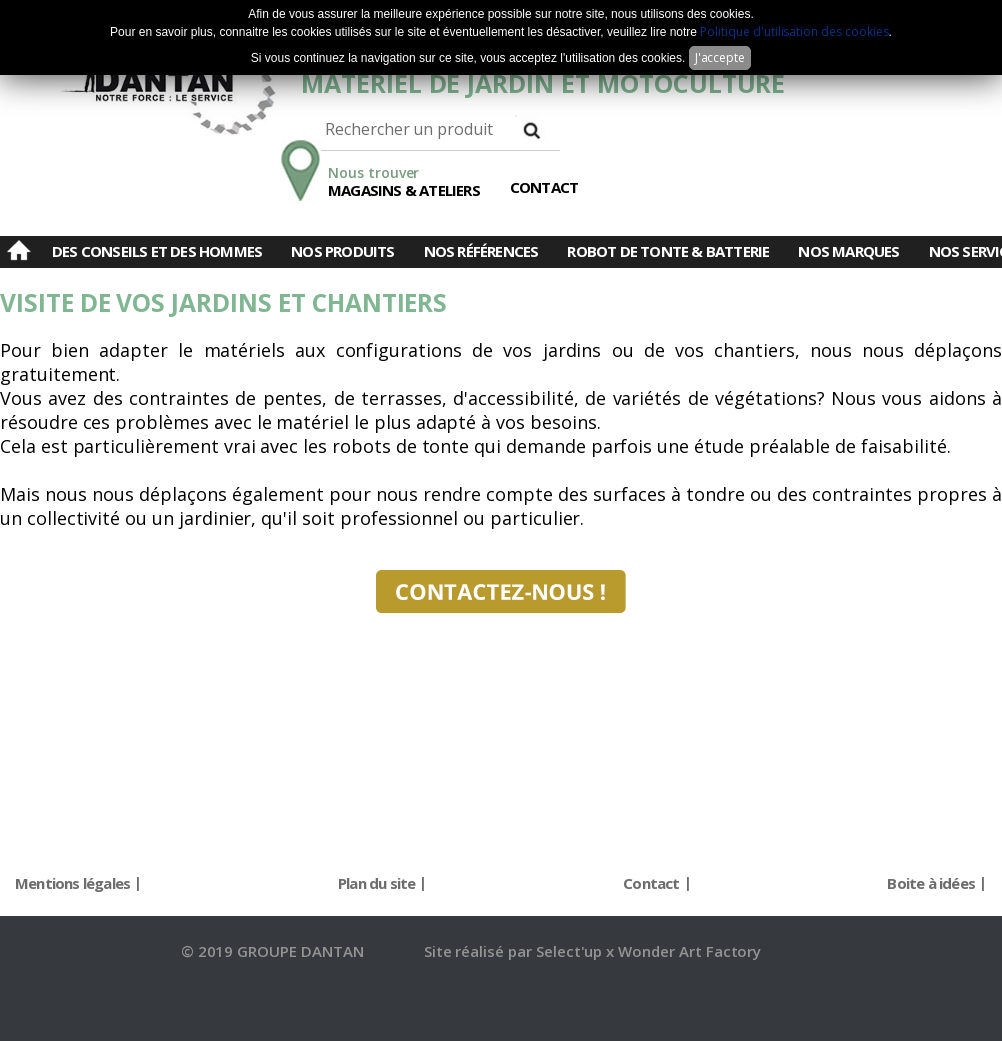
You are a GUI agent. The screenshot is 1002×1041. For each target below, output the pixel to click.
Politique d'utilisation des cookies (794, 31)
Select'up (571, 951)
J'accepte (720, 57)
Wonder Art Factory (689, 951)
